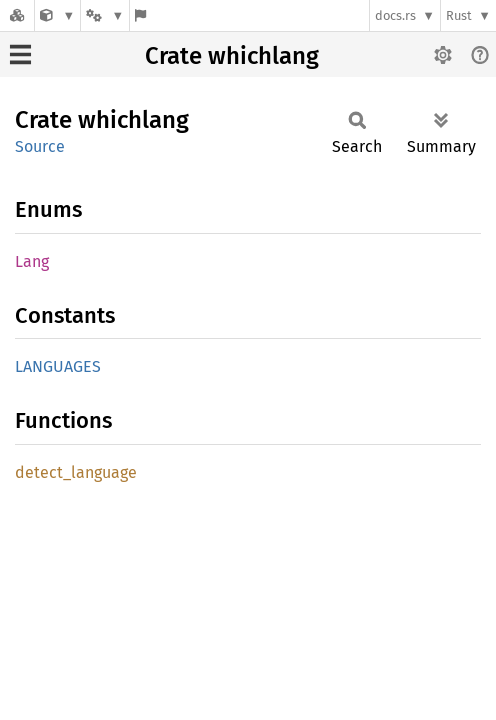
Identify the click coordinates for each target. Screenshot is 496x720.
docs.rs (395, 15)
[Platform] (105, 15)
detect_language (76, 472)
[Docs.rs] (17, 15)
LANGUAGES (58, 366)
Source (40, 146)
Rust (459, 15)
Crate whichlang (232, 56)
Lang (32, 261)
